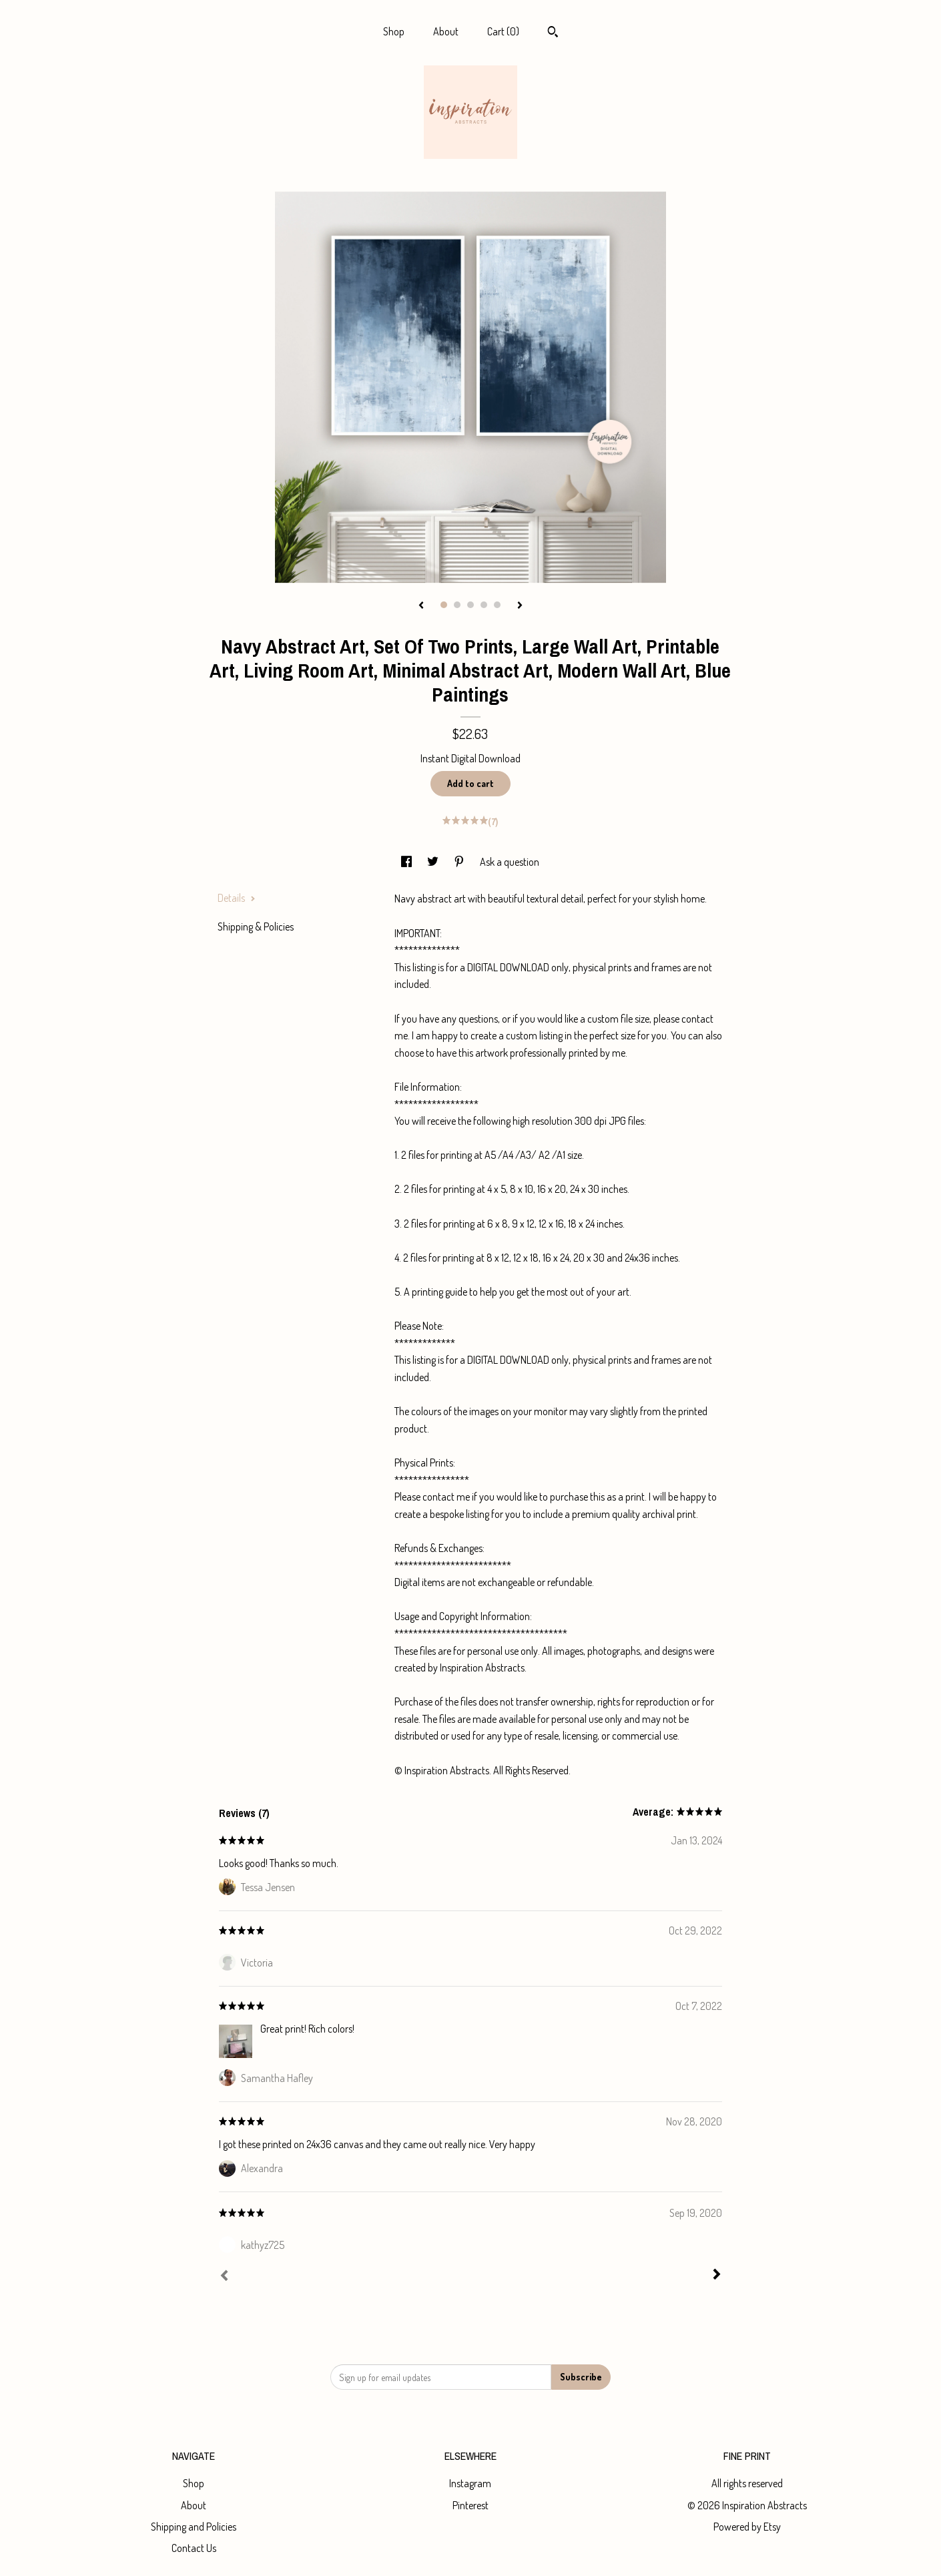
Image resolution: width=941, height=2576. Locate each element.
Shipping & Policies (256, 926)
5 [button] (497, 604)
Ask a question (509, 861)
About (445, 31)
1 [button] (443, 604)
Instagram (470, 2483)
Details (237, 898)
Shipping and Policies (193, 2526)
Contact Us (194, 2548)
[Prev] (224, 2277)
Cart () (503, 31)
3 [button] (470, 604)
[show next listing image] (520, 606)
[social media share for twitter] (433, 861)
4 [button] (484, 604)
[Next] (716, 2275)
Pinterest (470, 2505)
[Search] (553, 33)
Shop (393, 31)
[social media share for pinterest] (460, 861)
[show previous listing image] (421, 606)
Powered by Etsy (747, 2526)
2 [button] (457, 604)
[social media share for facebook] (407, 861)
